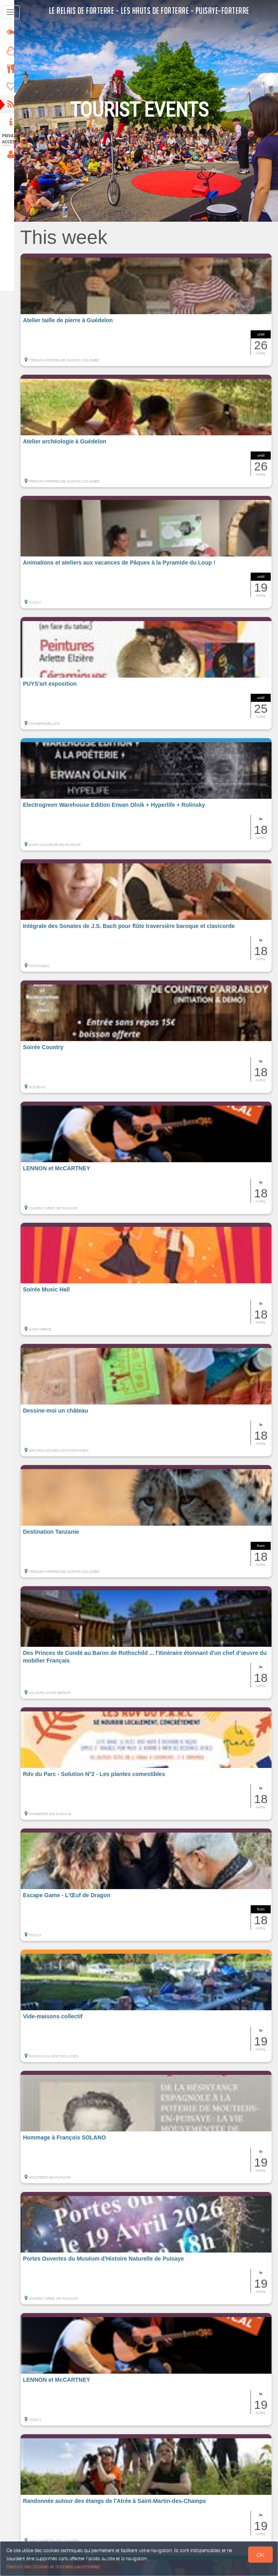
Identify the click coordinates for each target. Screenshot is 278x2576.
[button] (149, 309)
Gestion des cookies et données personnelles (53, 2566)
